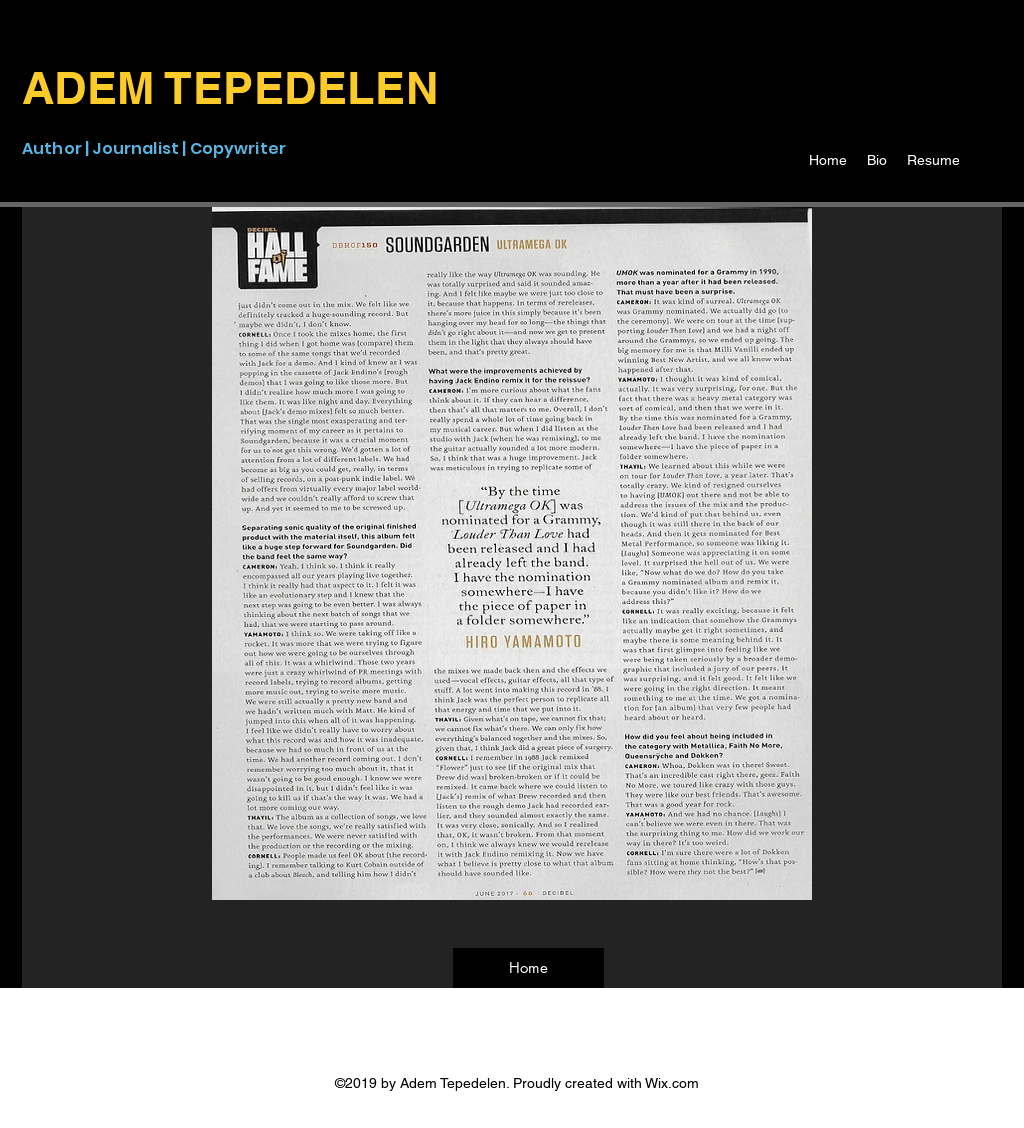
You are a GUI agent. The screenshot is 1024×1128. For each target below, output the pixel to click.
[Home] (528, 968)
